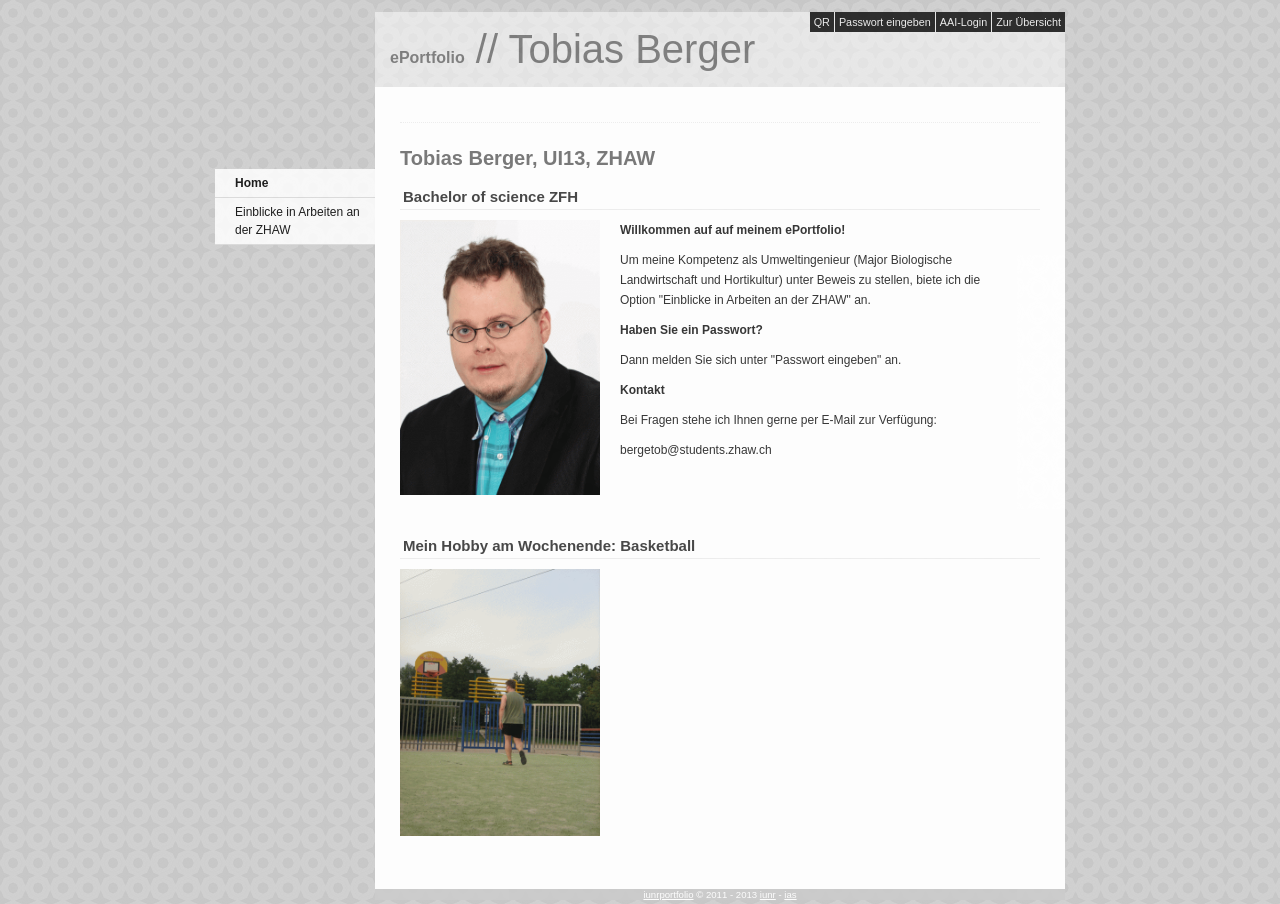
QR (822, 22)
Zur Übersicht (1028, 22)
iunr (768, 894)
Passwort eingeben (885, 22)
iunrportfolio (668, 894)
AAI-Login (963, 22)
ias (790, 894)
